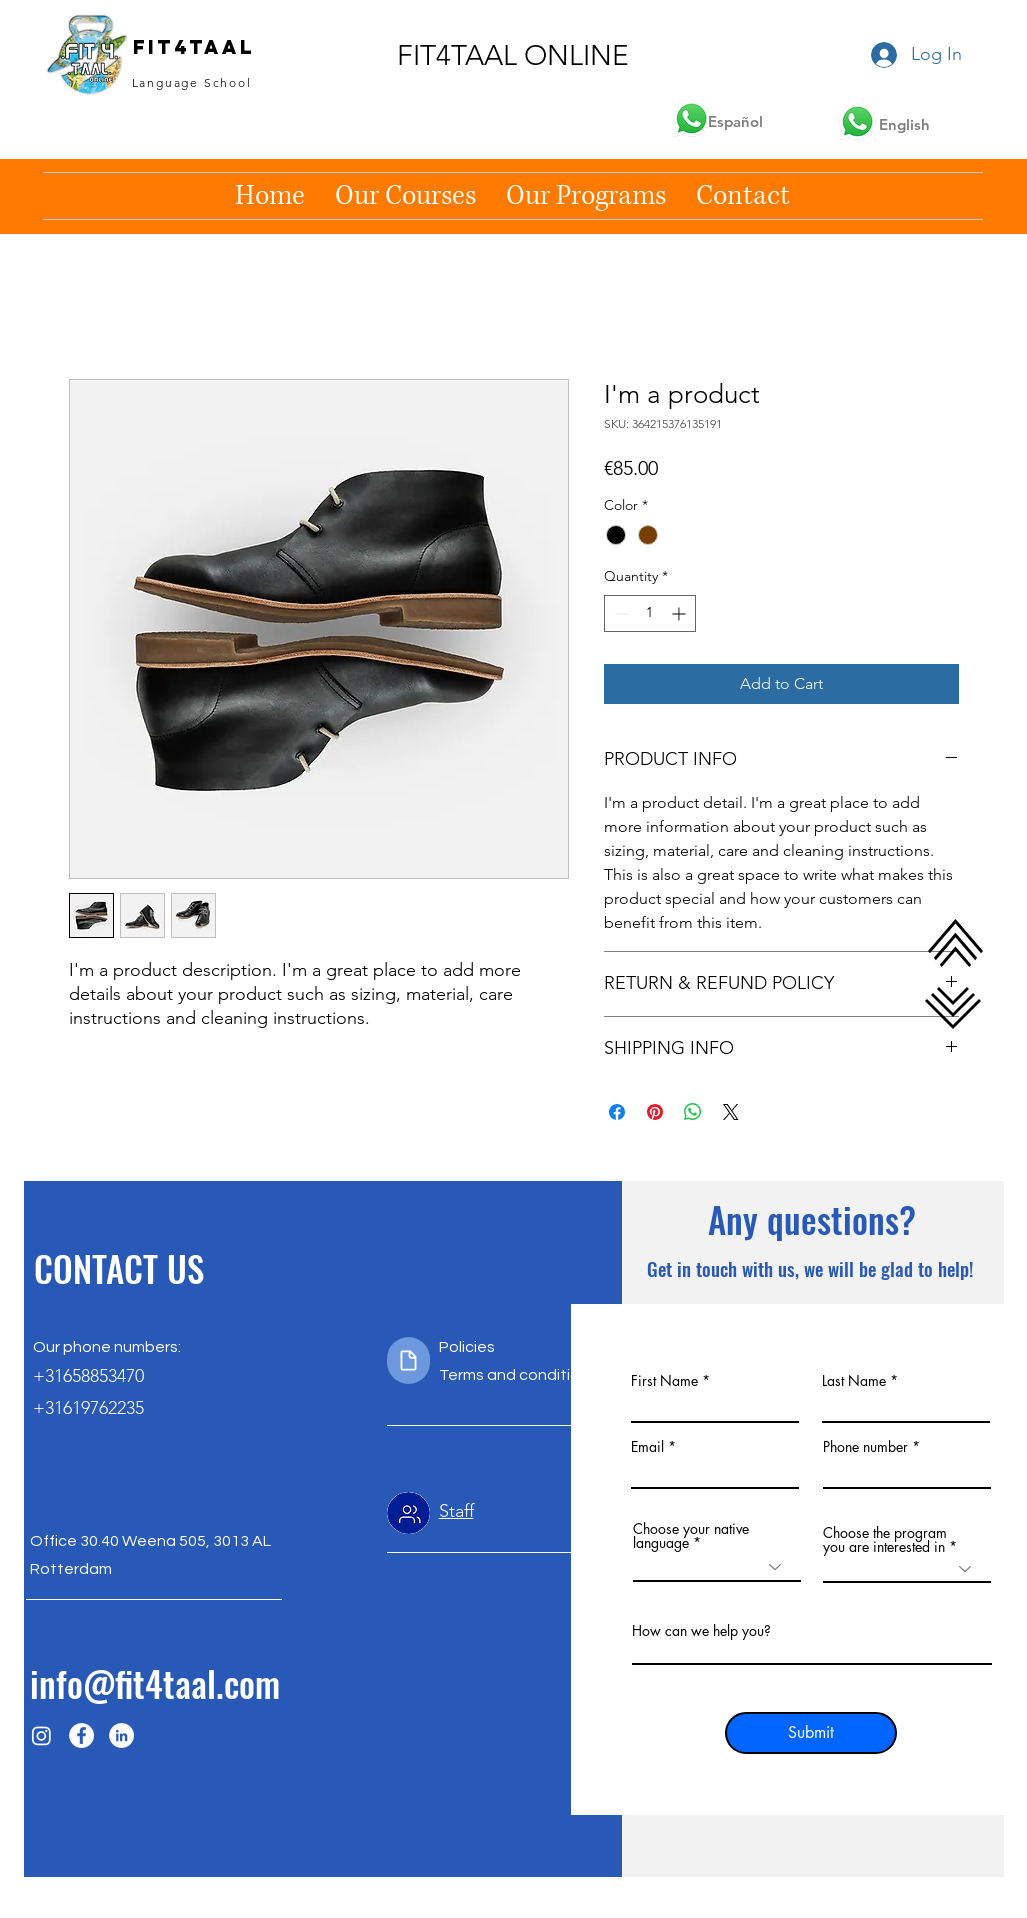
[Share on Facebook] (617, 1112)
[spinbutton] (650, 613)
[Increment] (680, 613)
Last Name (854, 1381)
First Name (664, 1381)
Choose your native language (691, 1536)
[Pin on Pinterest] (655, 1112)
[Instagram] (41, 1735)
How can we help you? (701, 1631)
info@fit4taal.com (155, 1683)
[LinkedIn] (121, 1735)
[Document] (408, 1360)
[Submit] (811, 1733)
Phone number (865, 1447)
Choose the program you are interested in (885, 1540)
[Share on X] (731, 1112)
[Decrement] (619, 613)
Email (647, 1447)
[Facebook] (81, 1735)
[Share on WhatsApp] (693, 1112)
